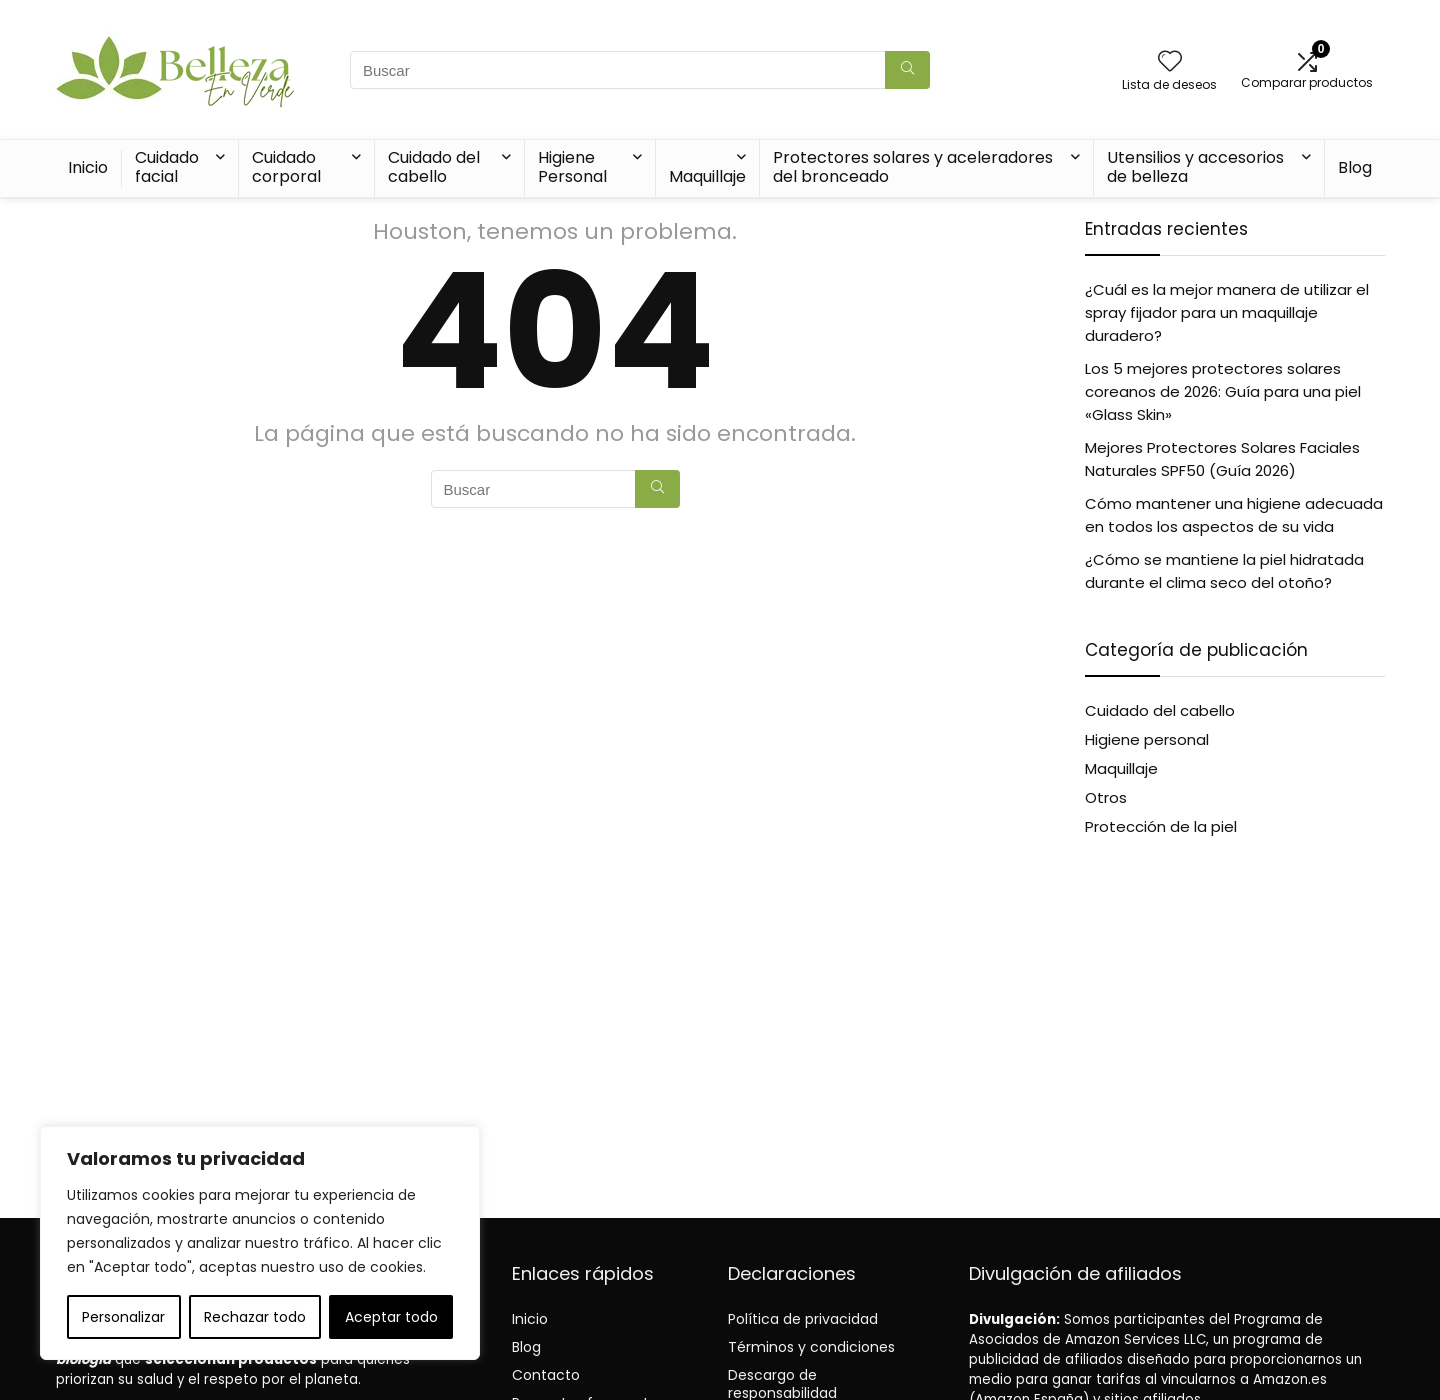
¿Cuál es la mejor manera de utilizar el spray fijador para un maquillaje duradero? (1227, 312)
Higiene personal (1147, 739)
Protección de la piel (1161, 826)
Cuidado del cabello (434, 167)
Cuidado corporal (286, 167)
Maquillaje (707, 176)
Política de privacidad (803, 1319)
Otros (1106, 797)
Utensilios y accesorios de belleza (1195, 167)
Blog (1355, 167)
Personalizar (123, 1317)
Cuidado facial (167, 167)
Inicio (88, 167)
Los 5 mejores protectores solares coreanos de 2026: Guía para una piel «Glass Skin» (1223, 391)
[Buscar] (907, 70)
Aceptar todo (391, 1317)
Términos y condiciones (811, 1347)
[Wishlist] (1170, 62)
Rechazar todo (255, 1317)
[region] (260, 1243)
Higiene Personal (572, 167)
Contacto (546, 1375)
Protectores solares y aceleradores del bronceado (913, 167)
